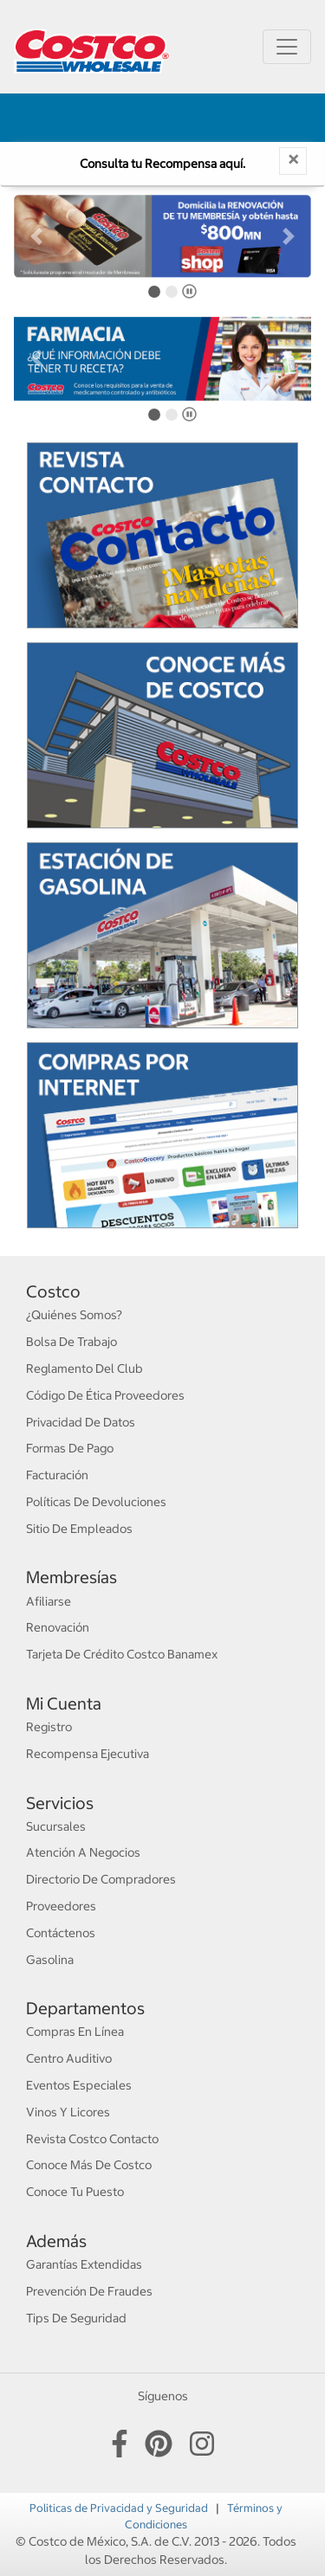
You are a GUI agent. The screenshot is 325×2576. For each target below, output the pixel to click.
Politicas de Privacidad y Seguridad (120, 2508)
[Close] (293, 161)
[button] (36, 236)
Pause (192, 295)
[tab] (154, 291)
